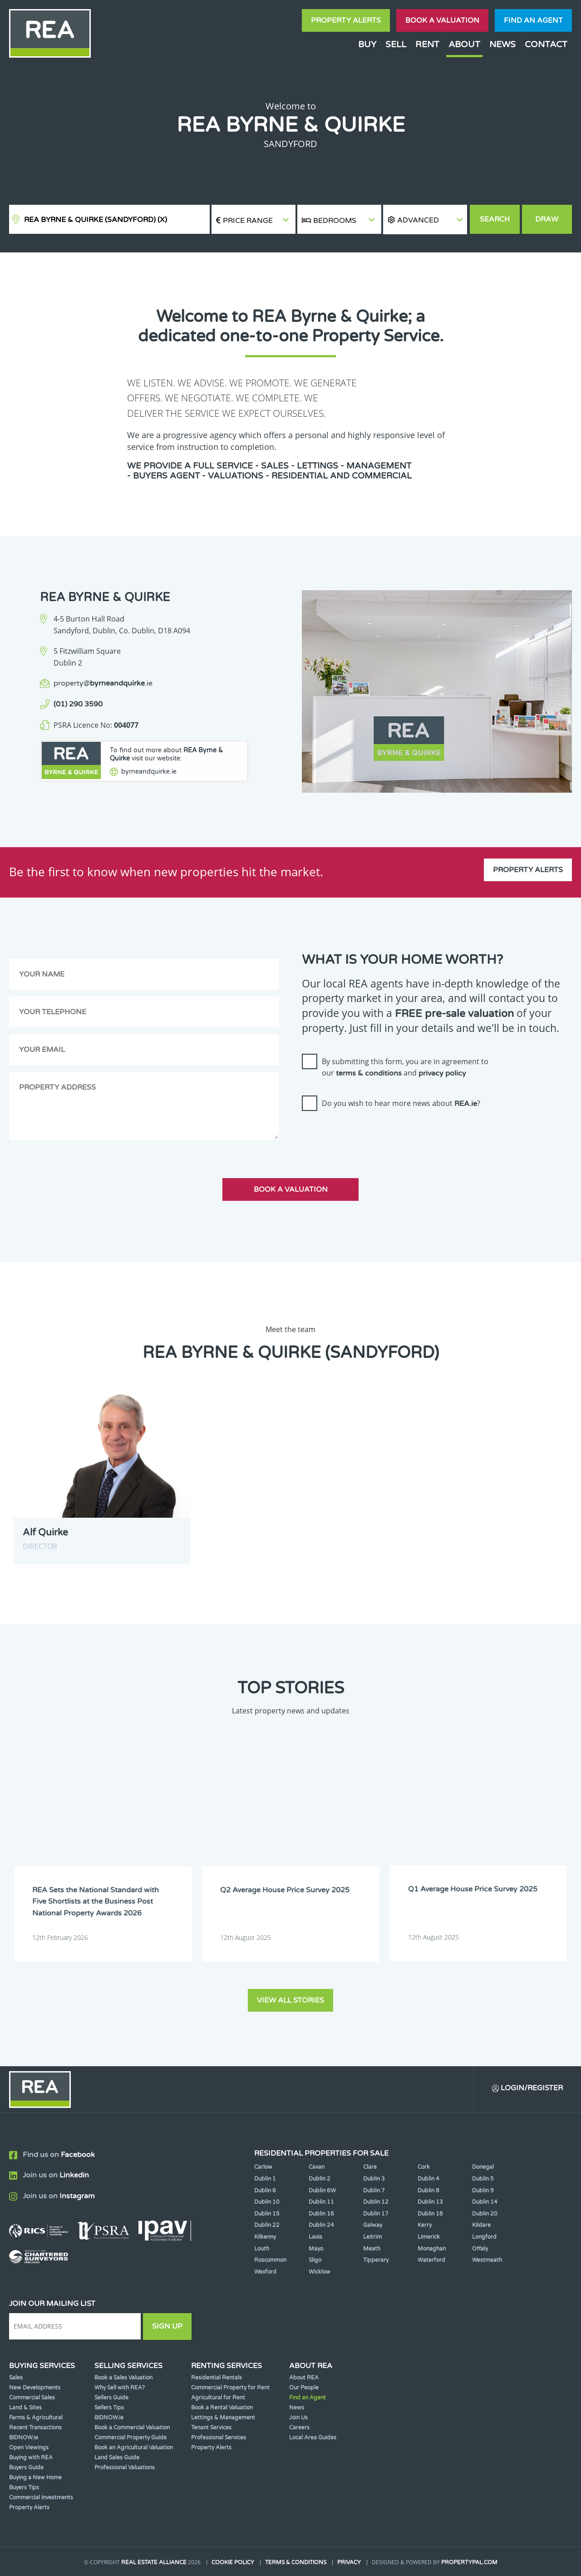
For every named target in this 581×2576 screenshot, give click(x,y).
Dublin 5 (483, 2178)
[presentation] (371, 1135)
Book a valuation (442, 20)
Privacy (349, 2561)
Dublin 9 (483, 2189)
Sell (395, 44)
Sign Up (167, 2325)
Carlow (263, 2166)
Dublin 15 (267, 2213)
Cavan (317, 2166)
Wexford (265, 2271)
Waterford (431, 2259)
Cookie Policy (233, 2561)
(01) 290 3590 (78, 704)
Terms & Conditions (295, 2561)
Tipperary (376, 2259)
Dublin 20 (484, 2213)
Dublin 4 (428, 2178)
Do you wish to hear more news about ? (401, 1103)
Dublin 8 (428, 2189)
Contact (546, 44)
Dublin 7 (374, 2189)
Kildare (481, 2224)
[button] (425, 219)
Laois (315, 2236)
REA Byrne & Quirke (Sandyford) (95, 219)
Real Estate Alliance (154, 2561)
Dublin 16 (321, 2213)
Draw (547, 219)
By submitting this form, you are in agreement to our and (405, 1067)
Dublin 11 (321, 2201)
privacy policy (442, 1073)
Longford (484, 2236)
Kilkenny (265, 2236)
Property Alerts (346, 20)
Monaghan (432, 2248)
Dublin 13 (430, 2201)
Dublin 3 (374, 2178)
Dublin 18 (430, 2213)
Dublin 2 (319, 2178)
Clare (370, 2166)
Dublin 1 (265, 2178)
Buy (367, 44)
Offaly (480, 2248)
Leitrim (372, 2236)
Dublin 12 (376, 2201)
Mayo (316, 2248)
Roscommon (270, 2259)
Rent (427, 44)
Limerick (429, 2236)
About (464, 44)
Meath (371, 2248)
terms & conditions (369, 1073)
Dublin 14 (484, 2201)
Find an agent (533, 20)
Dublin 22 (267, 2224)
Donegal (483, 2166)
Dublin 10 (267, 2201)
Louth (261, 2248)
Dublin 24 (321, 2224)
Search (495, 219)
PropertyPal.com (469, 2561)
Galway (372, 2224)
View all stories (290, 1999)
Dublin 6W (322, 2189)
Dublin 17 (376, 2213)
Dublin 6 (265, 2189)
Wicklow (319, 2271)
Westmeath (487, 2259)
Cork (424, 2166)
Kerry (425, 2224)
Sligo (315, 2259)
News (502, 44)
